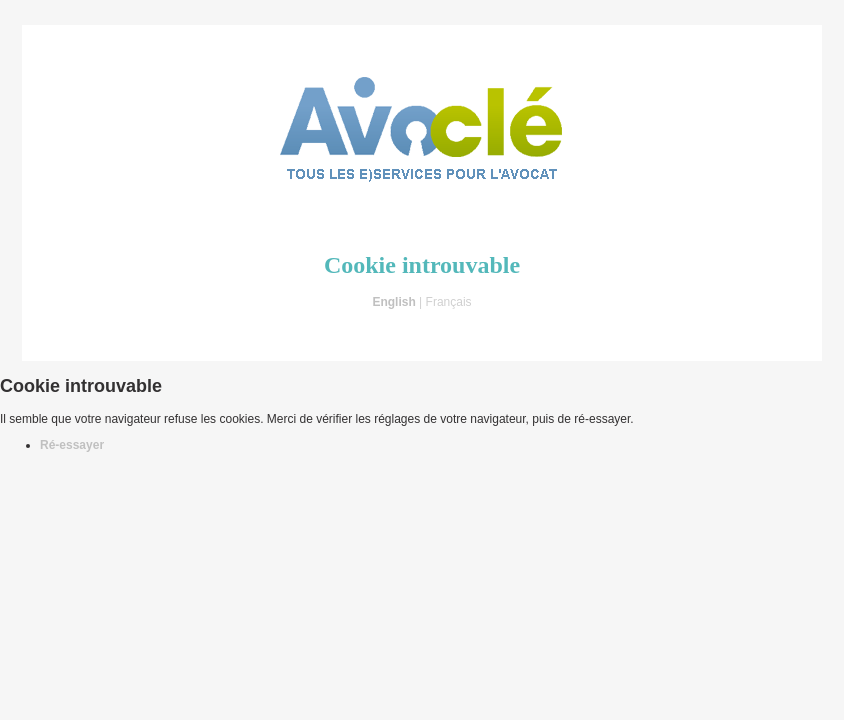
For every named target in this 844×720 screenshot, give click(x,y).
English (393, 302)
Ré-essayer (72, 445)
